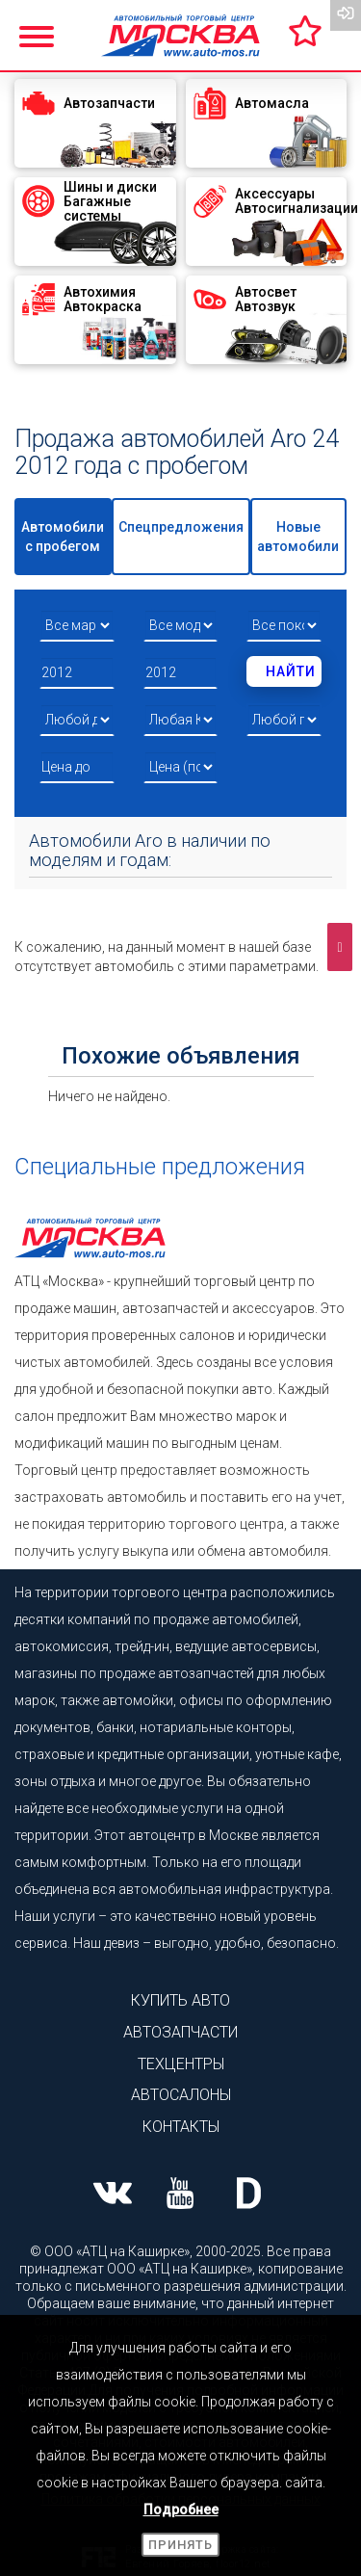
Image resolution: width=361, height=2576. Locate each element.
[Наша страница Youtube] (180, 2195)
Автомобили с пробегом (62, 536)
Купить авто (180, 2000)
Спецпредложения (181, 527)
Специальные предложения (159, 1166)
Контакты (180, 2126)
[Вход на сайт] (345, 15)
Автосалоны (181, 2095)
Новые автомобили (298, 536)
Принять (180, 2544)
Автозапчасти (180, 2032)
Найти (291, 671)
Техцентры (181, 2064)
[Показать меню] (38, 33)
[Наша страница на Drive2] (249, 2195)
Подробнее (181, 2509)
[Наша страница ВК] (112, 2195)
